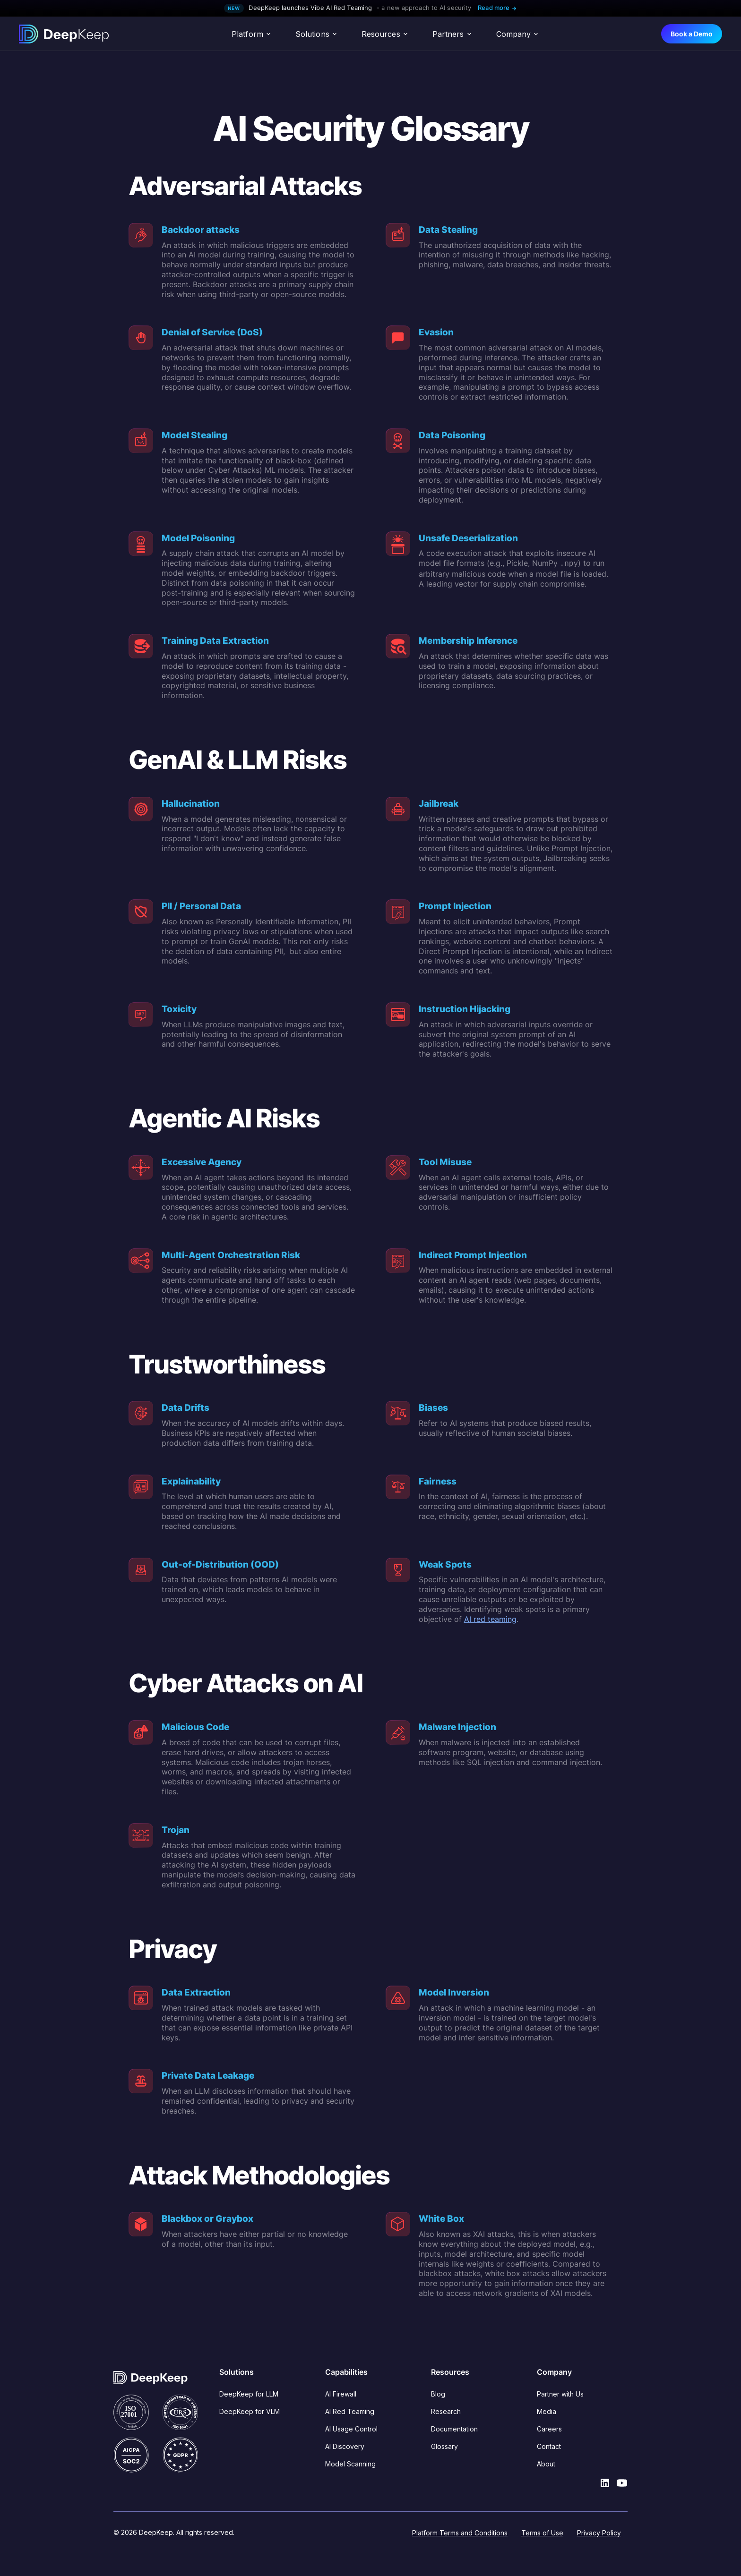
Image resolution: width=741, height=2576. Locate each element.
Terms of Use (542, 2533)
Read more (497, 7)
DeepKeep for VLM (249, 2411)
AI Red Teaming (349, 2411)
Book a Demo (692, 34)
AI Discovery (344, 2446)
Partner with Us (560, 2394)
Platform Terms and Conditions (460, 2533)
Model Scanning (350, 2464)
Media (546, 2411)
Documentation (454, 2429)
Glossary (444, 2446)
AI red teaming (490, 1619)
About (546, 2464)
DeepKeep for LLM (248, 2394)
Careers (549, 2429)
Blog (438, 2394)
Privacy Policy (599, 2533)
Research (446, 2411)
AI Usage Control (351, 2429)
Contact (549, 2446)
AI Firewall (340, 2394)
